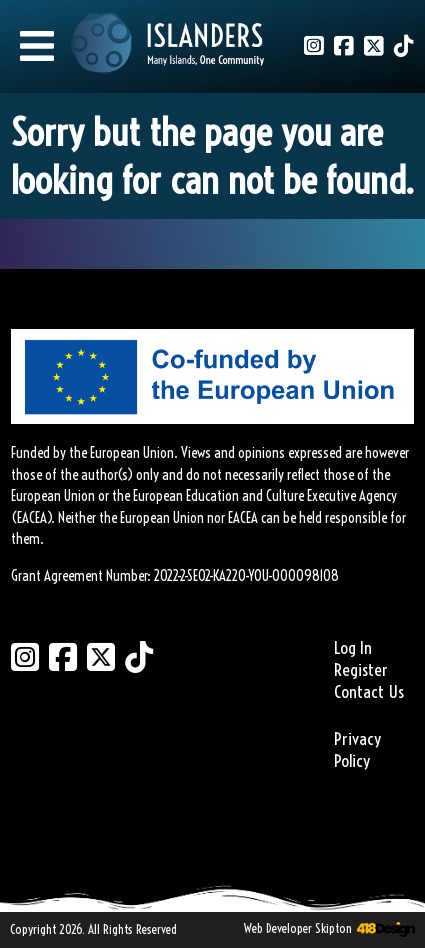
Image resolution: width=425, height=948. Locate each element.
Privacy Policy (357, 750)
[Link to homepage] (168, 46)
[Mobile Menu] (37, 46)
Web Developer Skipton (298, 928)
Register (361, 670)
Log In (353, 648)
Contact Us (369, 692)
